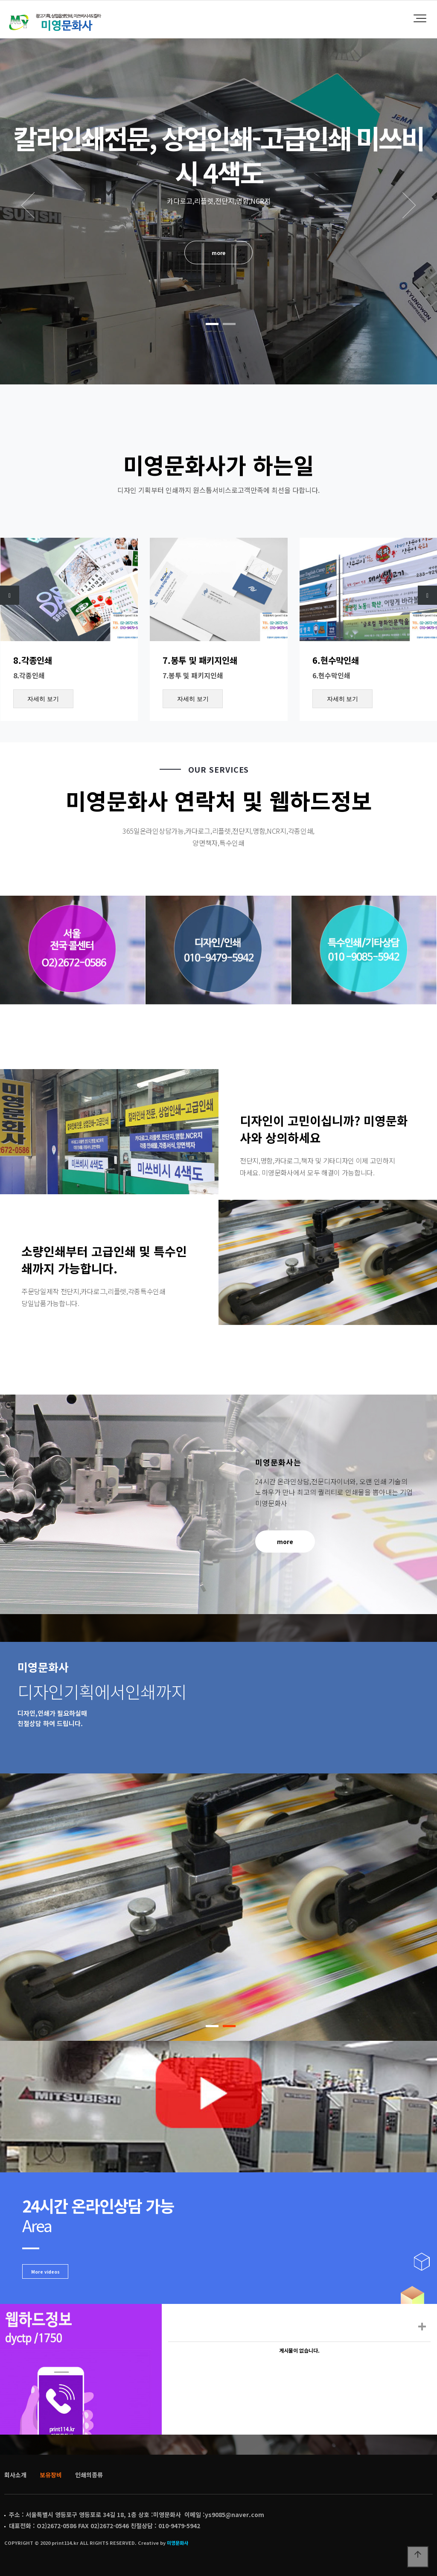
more (218, 252)
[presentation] (9, 595)
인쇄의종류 (89, 2474)
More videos (45, 2271)
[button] (212, 324)
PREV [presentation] (28, 205)
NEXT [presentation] (409, 205)
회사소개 (15, 2474)
